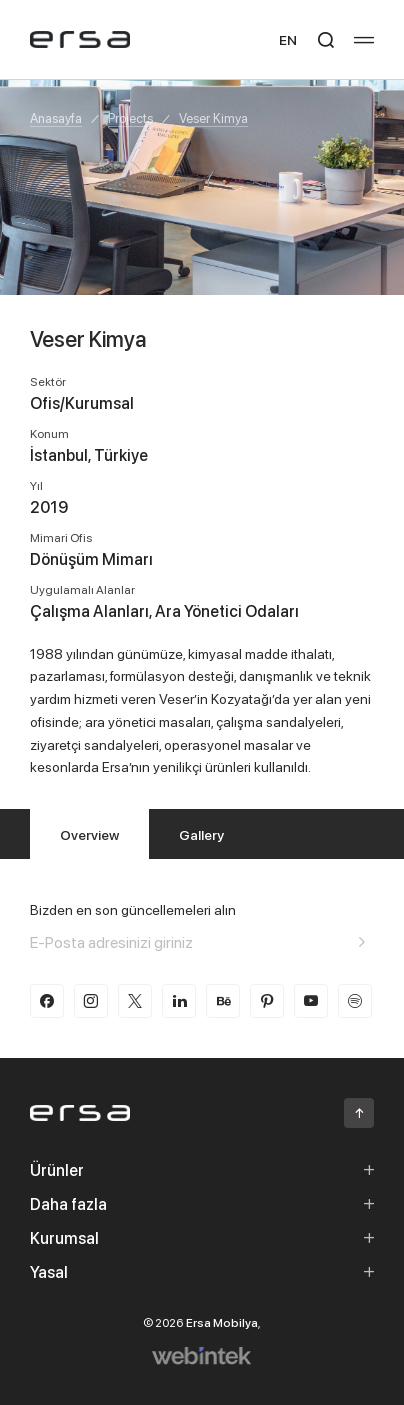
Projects (130, 118)
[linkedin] (179, 1001)
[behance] (223, 1001)
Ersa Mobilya (222, 1322)
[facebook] (47, 1001)
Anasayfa (56, 118)
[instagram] (91, 1001)
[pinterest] (267, 1001)
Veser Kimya (213, 118)
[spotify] (355, 1001)
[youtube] (311, 1001)
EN (288, 39)
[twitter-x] (135, 1001)
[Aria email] (362, 942)
